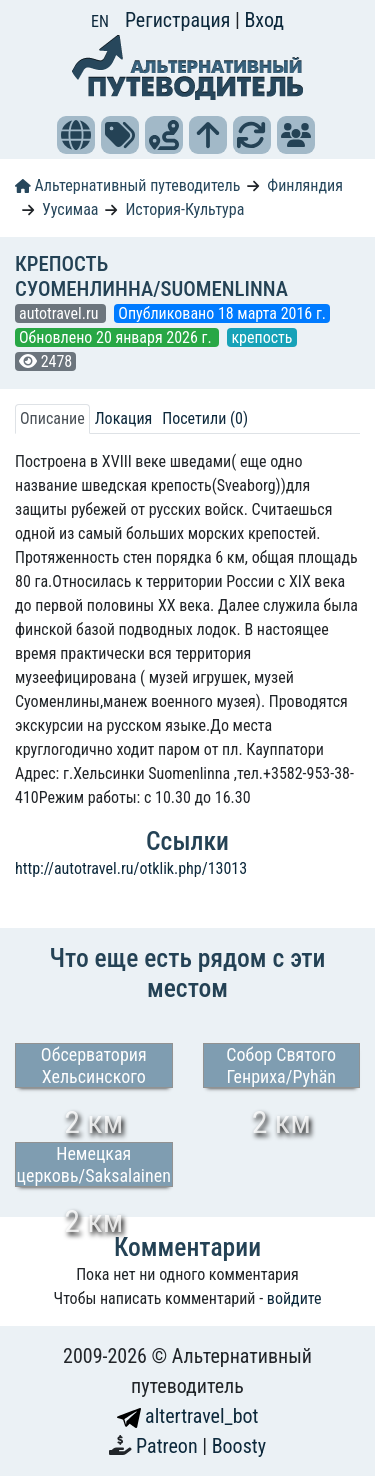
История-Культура (184, 209)
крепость (261, 337)
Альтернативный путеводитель (127, 185)
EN (100, 21)
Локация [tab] (124, 418)
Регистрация (180, 20)
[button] (76, 135)
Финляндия (305, 185)
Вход (264, 20)
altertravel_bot (188, 1416)
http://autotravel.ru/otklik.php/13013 (131, 868)
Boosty (239, 1446)
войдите (294, 1298)
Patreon (169, 1446)
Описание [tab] (52, 418)
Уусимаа (70, 209)
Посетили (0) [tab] (205, 418)
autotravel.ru (60, 313)
